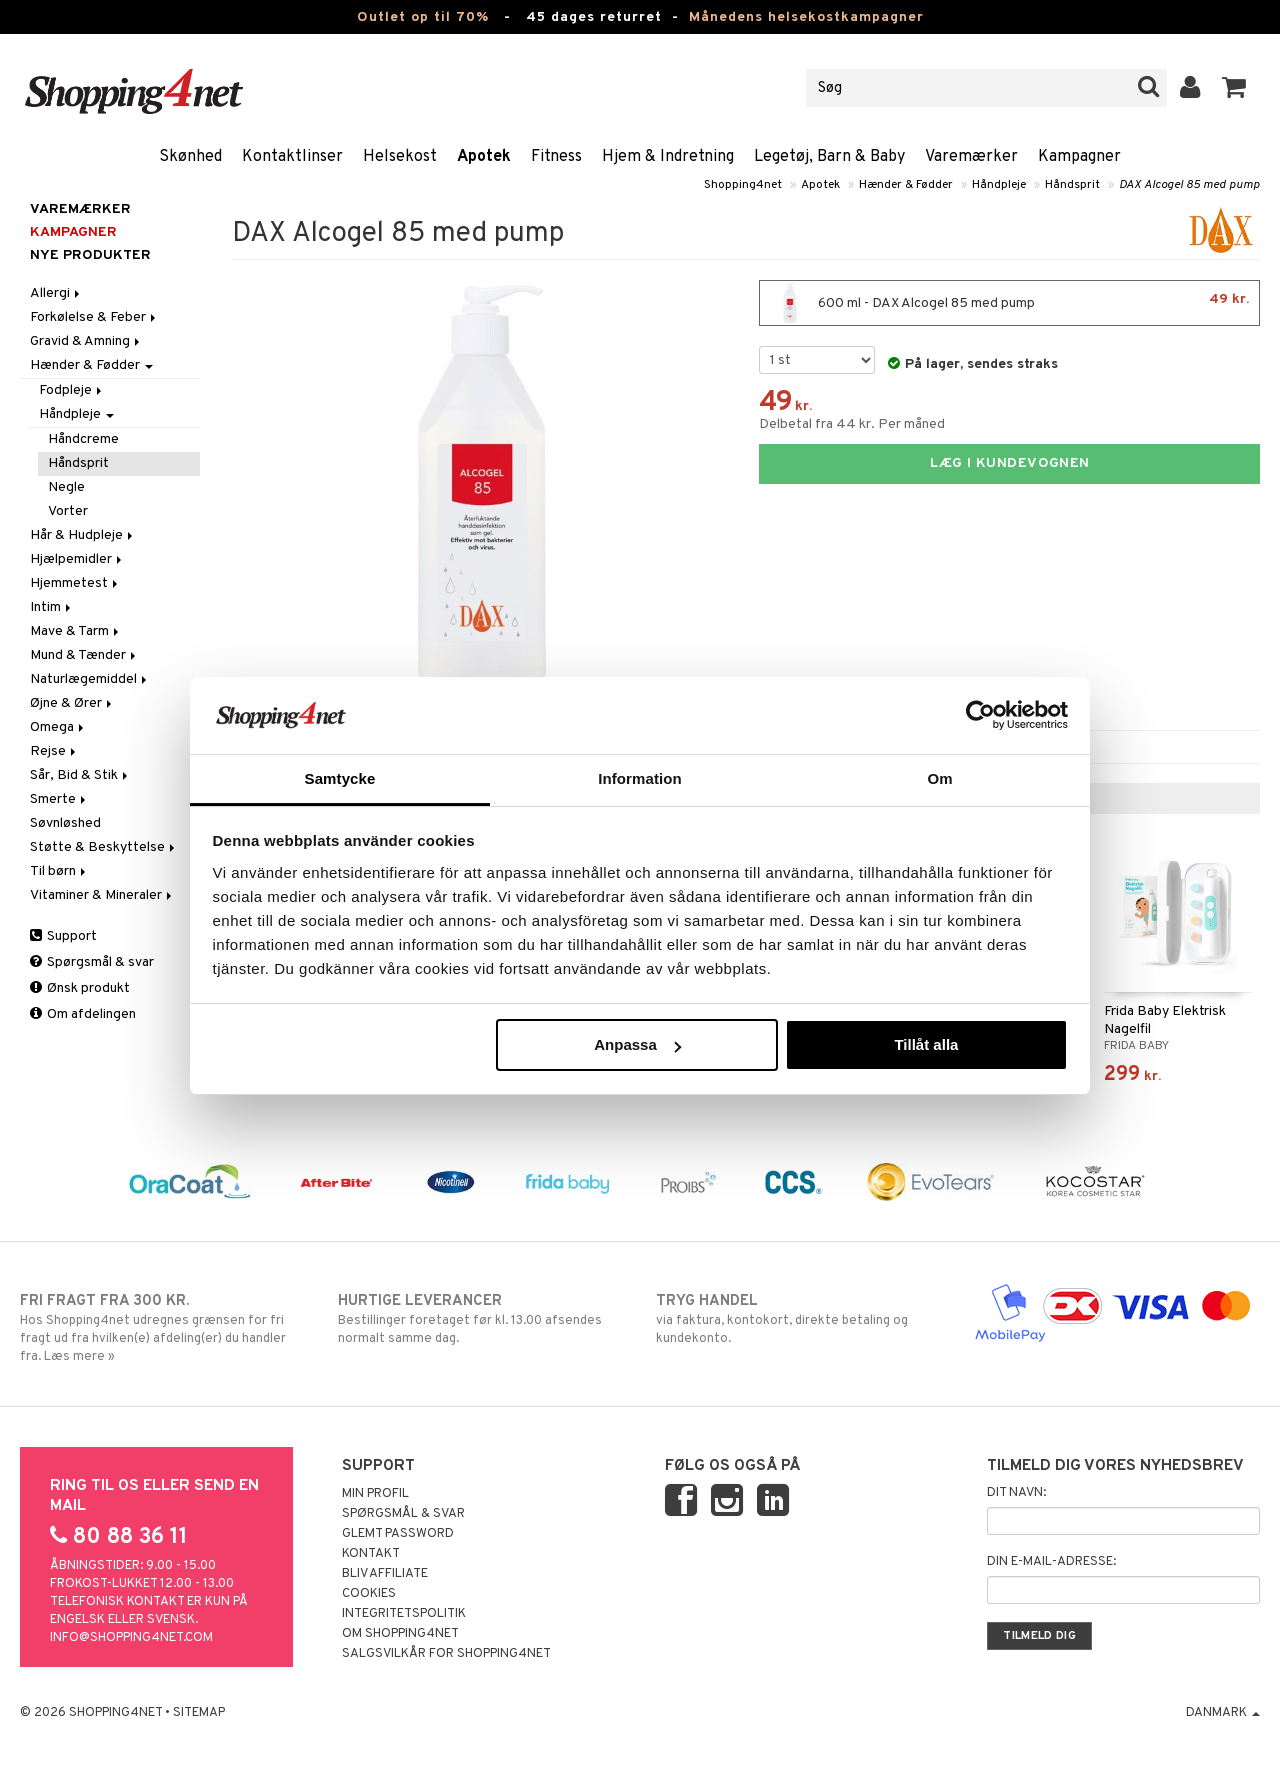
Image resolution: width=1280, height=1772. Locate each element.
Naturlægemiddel (90, 679)
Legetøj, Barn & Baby (829, 157)
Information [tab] (640, 778)
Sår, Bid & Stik (80, 775)
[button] (1234, 88)
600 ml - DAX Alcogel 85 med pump (1009, 303)
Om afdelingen (83, 1014)
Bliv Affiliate (385, 1574)
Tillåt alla (926, 1044)
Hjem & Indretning (668, 157)
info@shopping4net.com (131, 1638)
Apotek (484, 157)
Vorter (68, 511)
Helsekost (400, 157)
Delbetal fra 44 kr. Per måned (852, 424)
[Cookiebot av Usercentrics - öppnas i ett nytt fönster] (980, 715)
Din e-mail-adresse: (1051, 1562)
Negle (66, 487)
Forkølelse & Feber (94, 317)
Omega (58, 727)
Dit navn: (1016, 1493)
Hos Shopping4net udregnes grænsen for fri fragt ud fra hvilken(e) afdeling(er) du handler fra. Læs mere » (163, 1328)
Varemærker (971, 157)
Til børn (59, 871)
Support (63, 936)
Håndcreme (83, 439)
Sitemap (199, 1713)
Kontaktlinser (292, 157)
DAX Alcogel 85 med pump (1189, 185)
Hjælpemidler (77, 559)
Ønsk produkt (80, 988)
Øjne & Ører (72, 703)
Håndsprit (1072, 185)
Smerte (59, 799)
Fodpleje (72, 390)
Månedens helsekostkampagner (806, 17)
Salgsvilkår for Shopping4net (446, 1654)
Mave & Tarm (76, 631)
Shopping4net (743, 185)
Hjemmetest (75, 583)
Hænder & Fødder (906, 185)
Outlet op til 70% (423, 17)
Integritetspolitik (404, 1614)
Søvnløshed (65, 823)
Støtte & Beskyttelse (104, 847)
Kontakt (371, 1554)
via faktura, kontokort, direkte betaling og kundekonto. (799, 1319)
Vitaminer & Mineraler (102, 895)
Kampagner (1079, 157)
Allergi (56, 293)
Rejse (54, 751)
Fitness (556, 157)
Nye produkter (90, 255)
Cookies (369, 1594)
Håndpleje (999, 185)
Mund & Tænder (84, 655)
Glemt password (398, 1534)
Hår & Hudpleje (83, 535)
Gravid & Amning (86, 341)
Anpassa (637, 1044)
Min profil (375, 1494)
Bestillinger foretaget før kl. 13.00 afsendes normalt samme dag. (481, 1319)
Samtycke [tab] (340, 778)
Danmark (1223, 1713)
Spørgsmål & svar (92, 962)
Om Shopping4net (400, 1634)
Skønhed (190, 157)
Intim (52, 607)
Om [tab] (939, 778)
